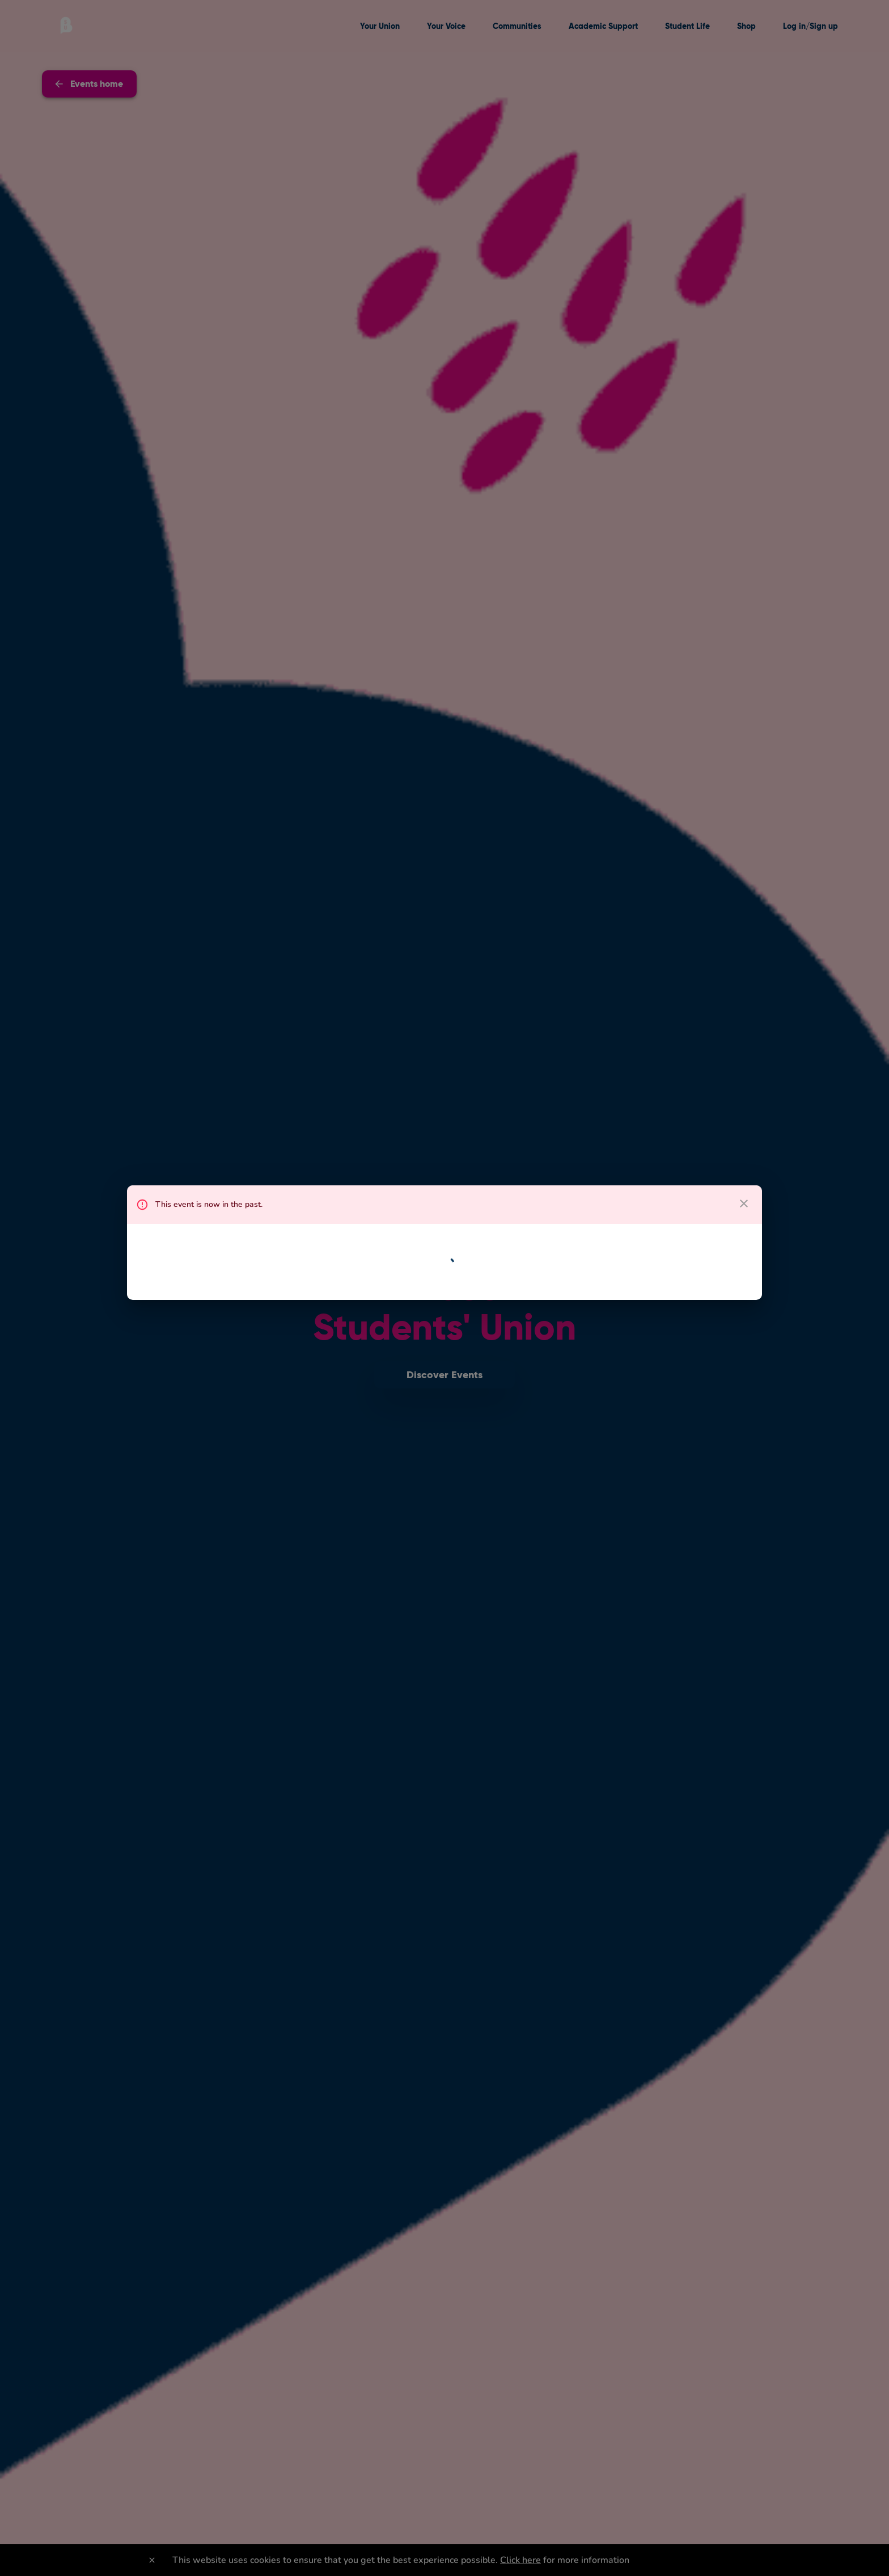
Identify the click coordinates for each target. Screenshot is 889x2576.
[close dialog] (743, 1203)
